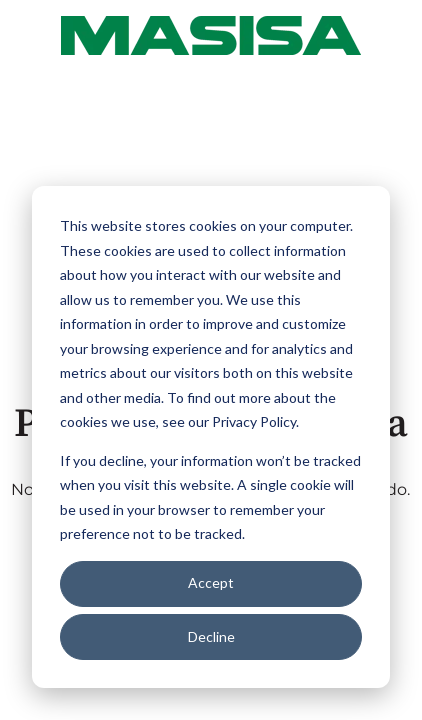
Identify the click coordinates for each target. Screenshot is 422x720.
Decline (211, 636)
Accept (211, 582)
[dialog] (211, 437)
